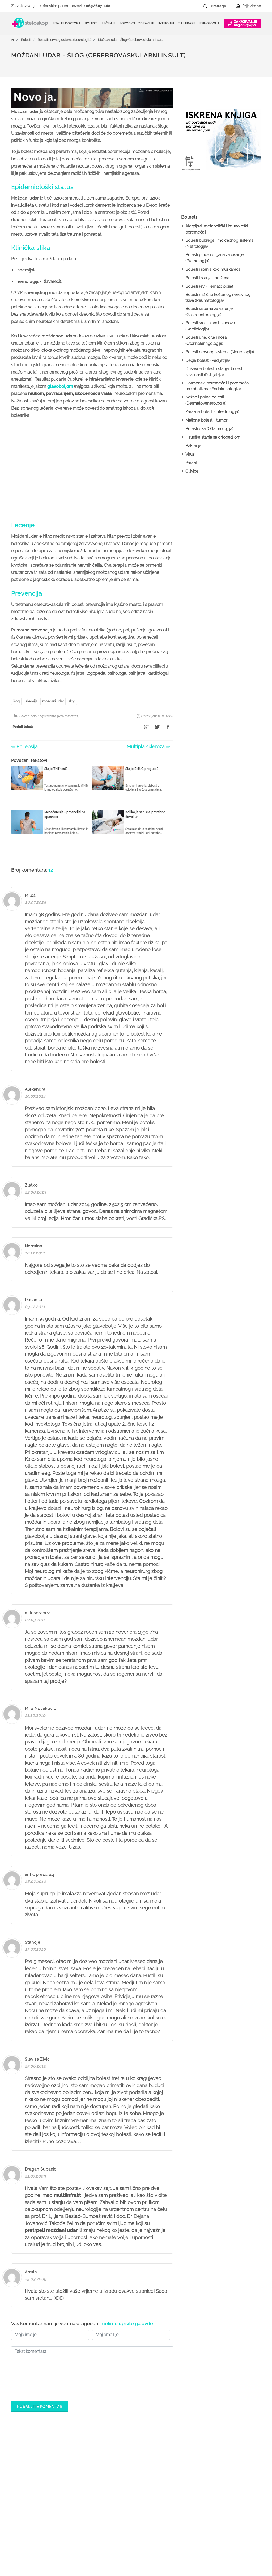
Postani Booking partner (180, 2480)
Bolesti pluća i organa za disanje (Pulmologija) (214, 257)
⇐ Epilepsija (24, 746)
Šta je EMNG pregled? (141, 769)
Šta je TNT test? (55, 769)
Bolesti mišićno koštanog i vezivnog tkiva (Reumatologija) (217, 297)
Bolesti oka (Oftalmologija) (209, 428)
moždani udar (53, 701)
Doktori (112, 2463)
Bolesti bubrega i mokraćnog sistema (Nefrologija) (219, 243)
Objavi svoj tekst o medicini (183, 2506)
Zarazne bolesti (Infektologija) (212, 411)
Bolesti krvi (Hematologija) (209, 286)
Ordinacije (115, 2472)
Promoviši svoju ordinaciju (182, 2514)
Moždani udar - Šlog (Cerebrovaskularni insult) (130, 40)
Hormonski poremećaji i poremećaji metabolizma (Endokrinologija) (217, 386)
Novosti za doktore (176, 2523)
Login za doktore (174, 2531)
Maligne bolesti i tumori (206, 420)
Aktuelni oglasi (225, 2514)
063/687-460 (98, 6)
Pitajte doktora (66, 23)
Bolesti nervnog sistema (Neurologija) (64, 40)
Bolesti (26, 40)
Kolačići (220, 2480)
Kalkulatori (115, 2523)
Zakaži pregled (119, 2480)
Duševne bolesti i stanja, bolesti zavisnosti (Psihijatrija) (214, 371)
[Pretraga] (222, 6)
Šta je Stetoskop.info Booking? (176, 2467)
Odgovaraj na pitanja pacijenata (178, 2493)
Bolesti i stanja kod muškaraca (212, 269)
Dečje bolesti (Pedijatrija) (207, 360)
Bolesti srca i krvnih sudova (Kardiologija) (210, 326)
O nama (220, 2463)
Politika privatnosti (228, 2472)
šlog (16, 701)
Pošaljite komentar (39, 2406)
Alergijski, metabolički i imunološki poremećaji (216, 229)
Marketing (221, 2489)
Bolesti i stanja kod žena (207, 277)
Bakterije (193, 445)
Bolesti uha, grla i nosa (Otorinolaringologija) (206, 340)
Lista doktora (171, 2540)
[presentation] (51, 2384)
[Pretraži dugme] (205, 6)
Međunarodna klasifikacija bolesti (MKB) (128, 2510)
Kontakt (219, 2506)
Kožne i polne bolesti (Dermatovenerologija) (205, 400)
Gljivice (191, 471)
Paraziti (191, 462)
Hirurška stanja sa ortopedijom (212, 437)
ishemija (30, 701)
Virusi (190, 454)
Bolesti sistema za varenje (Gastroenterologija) (209, 311)
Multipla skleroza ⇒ (148, 746)
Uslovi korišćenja (227, 2523)
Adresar (220, 2497)
